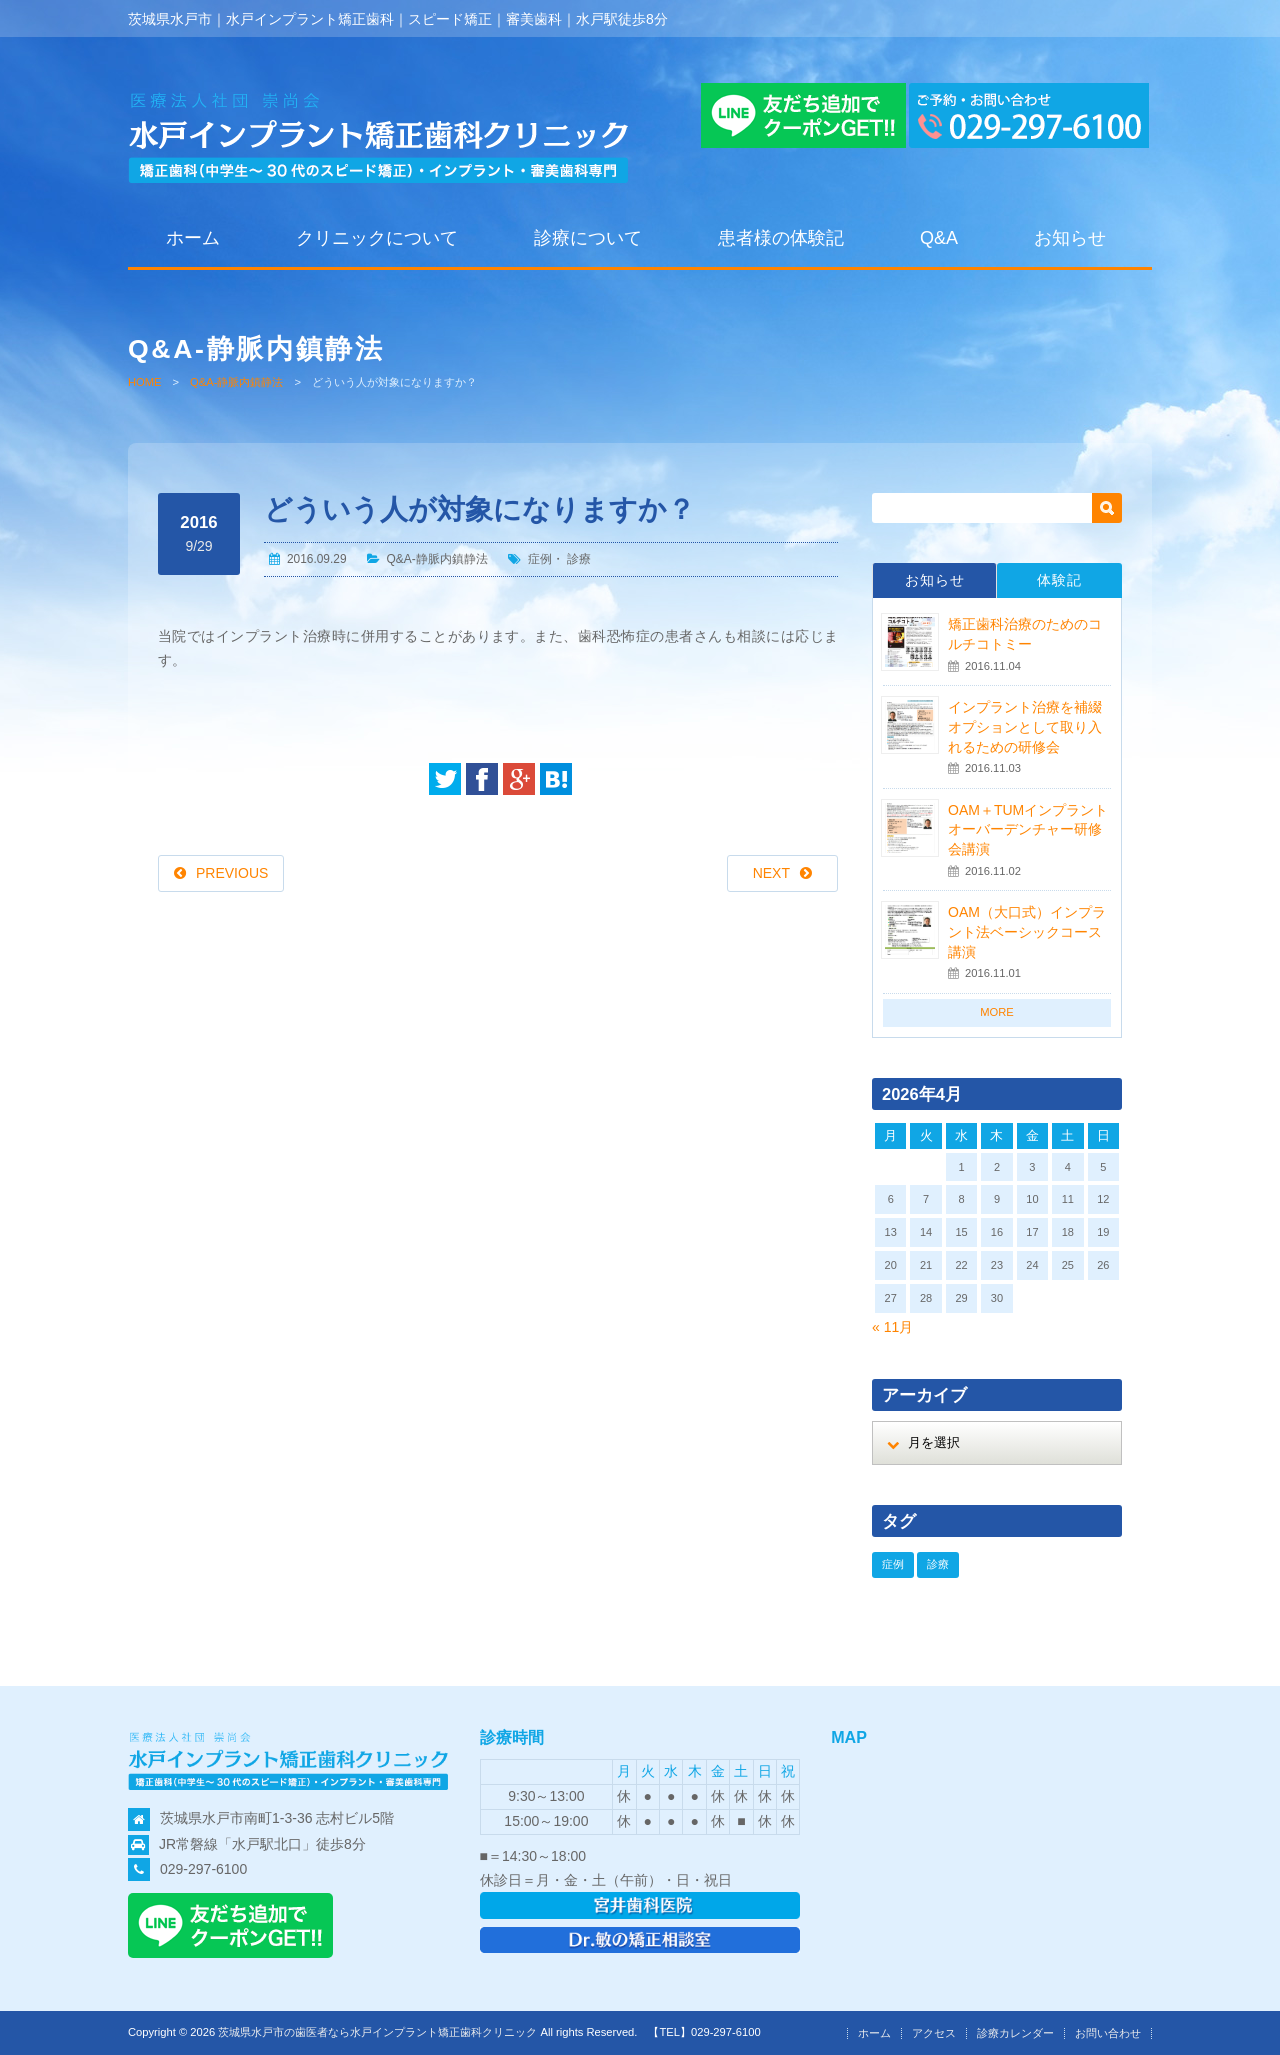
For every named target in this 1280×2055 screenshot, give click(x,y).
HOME (145, 382)
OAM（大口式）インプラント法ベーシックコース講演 (1027, 931)
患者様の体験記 (781, 238)
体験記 (1059, 580)
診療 (579, 559)
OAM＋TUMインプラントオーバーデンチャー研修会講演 (1028, 829)
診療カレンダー (1015, 2033)
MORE (997, 1012)
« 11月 (892, 1327)
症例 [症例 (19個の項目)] (893, 1564)
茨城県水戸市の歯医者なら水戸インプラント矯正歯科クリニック (377, 2032)
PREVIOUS (232, 873)
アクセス (934, 2033)
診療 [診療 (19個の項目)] (938, 1564)
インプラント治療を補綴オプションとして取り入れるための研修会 (1025, 726)
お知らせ (1070, 238)
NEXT (771, 873)
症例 (540, 559)
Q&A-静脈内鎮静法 (236, 382)
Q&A (939, 238)
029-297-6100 (203, 1869)
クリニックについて (377, 238)
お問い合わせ (1108, 2033)
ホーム (193, 238)
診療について (588, 238)
